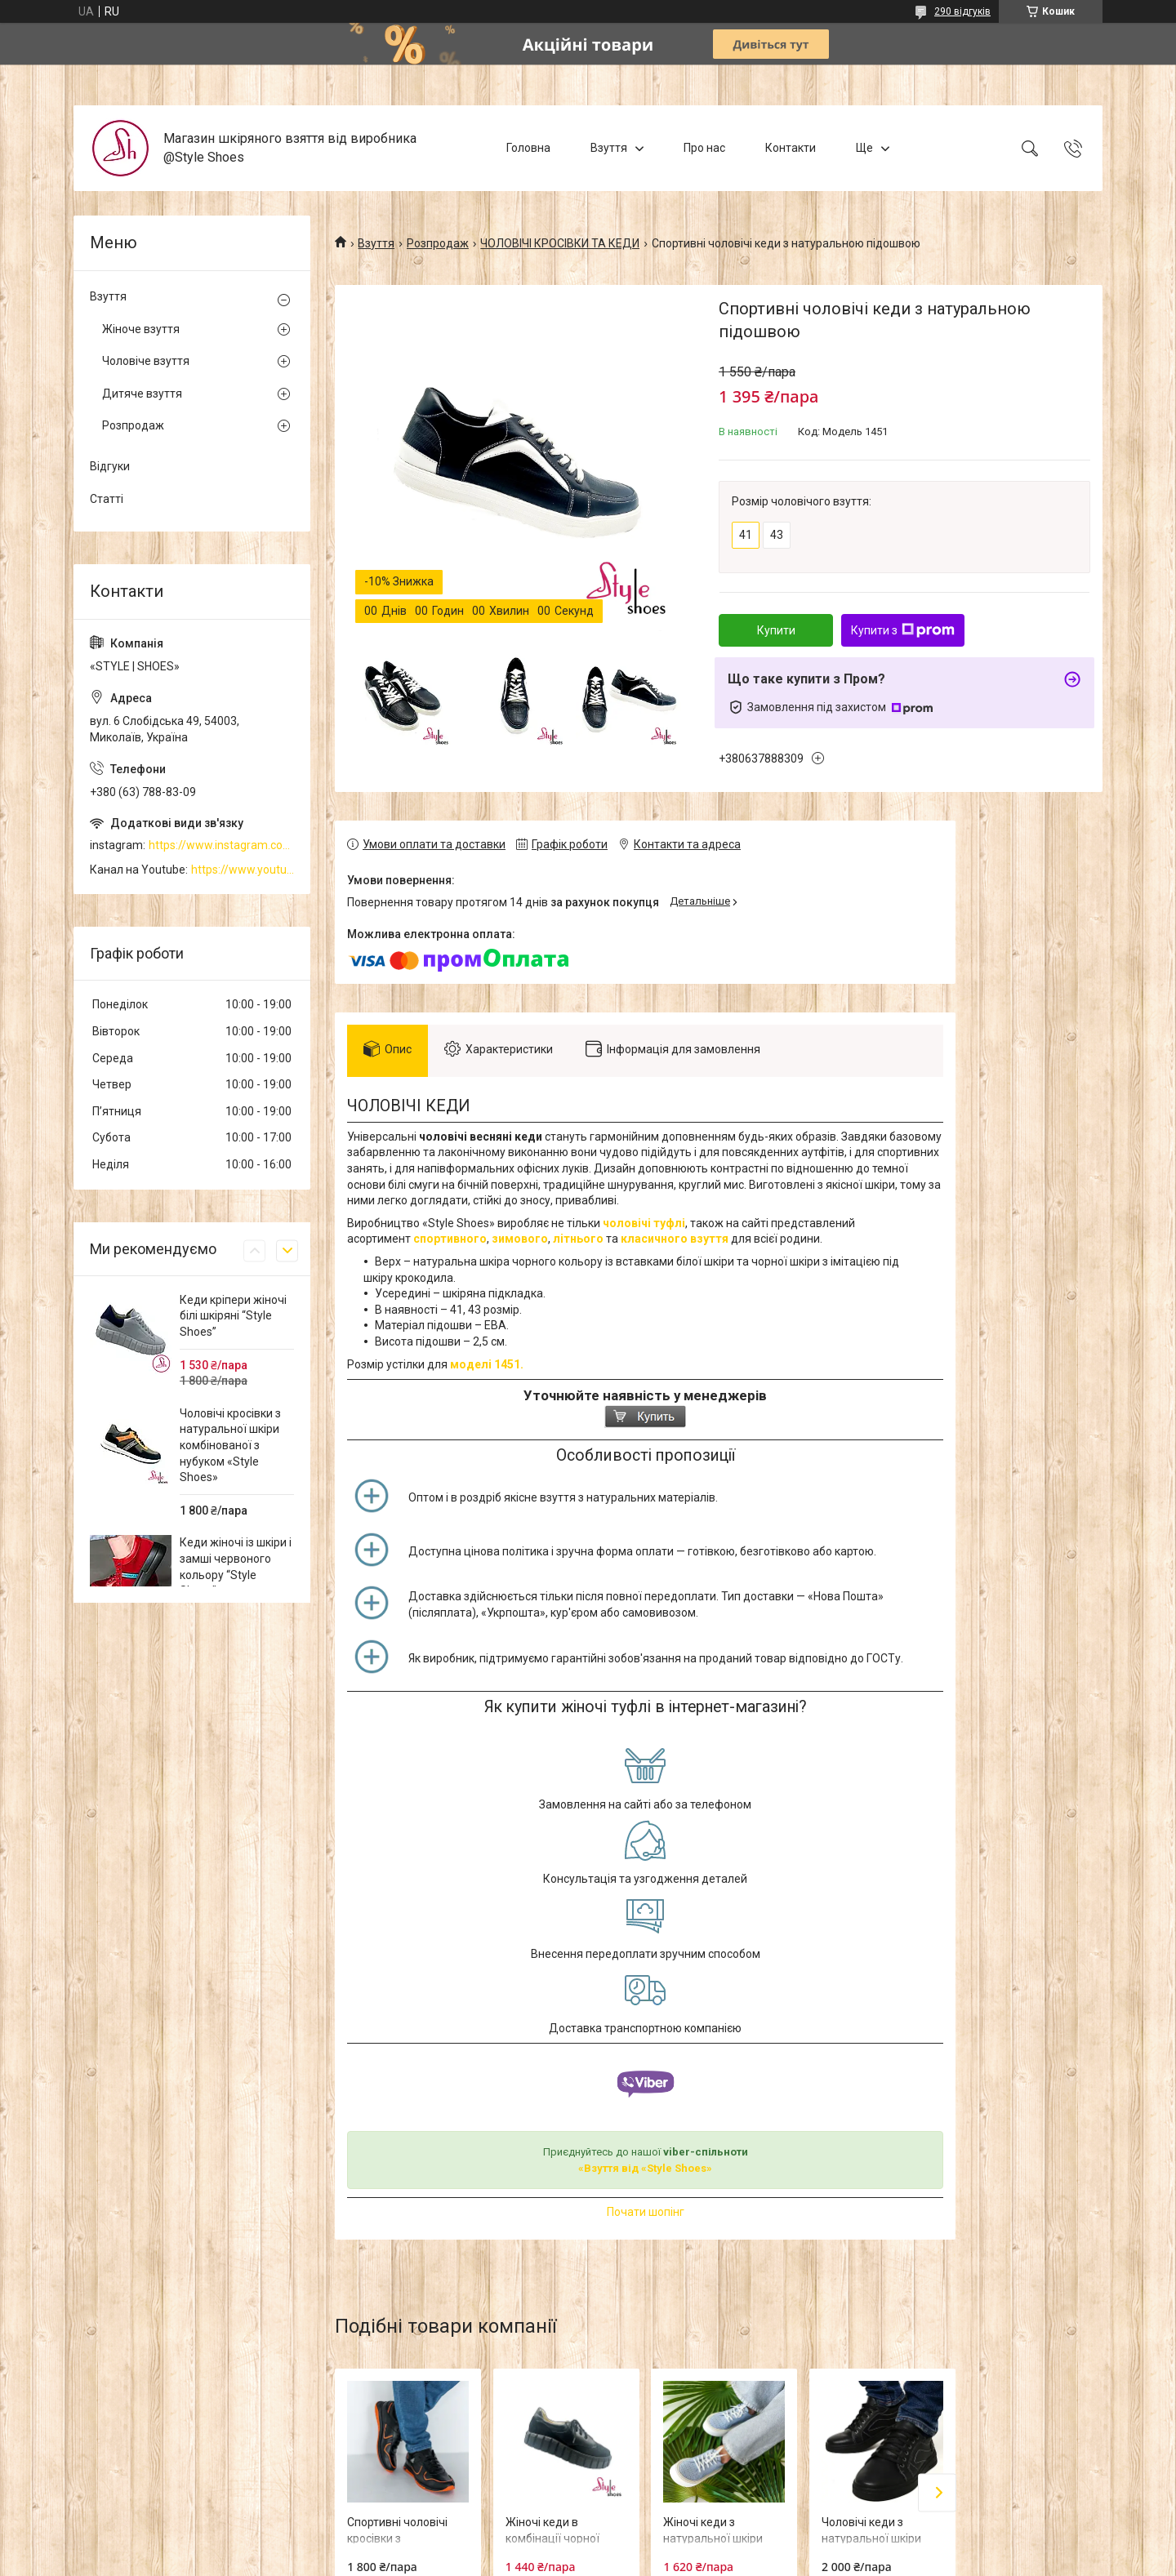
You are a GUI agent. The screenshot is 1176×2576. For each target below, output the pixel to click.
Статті (106, 498)
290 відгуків (962, 11)
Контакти (790, 147)
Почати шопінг (645, 2211)
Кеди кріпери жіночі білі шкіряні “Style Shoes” (233, 1315)
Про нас (704, 147)
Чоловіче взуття (145, 360)
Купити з (903, 630)
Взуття (608, 147)
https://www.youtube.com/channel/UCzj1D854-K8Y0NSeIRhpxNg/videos (242, 869)
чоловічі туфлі (644, 1223)
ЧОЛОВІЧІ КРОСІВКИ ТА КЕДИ (559, 243)
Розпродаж (438, 243)
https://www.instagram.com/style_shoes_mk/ (221, 845)
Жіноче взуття (141, 329)
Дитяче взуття (142, 393)
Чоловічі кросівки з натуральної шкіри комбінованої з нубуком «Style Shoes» (230, 1445)
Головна (528, 147)
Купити (776, 630)
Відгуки (110, 466)
